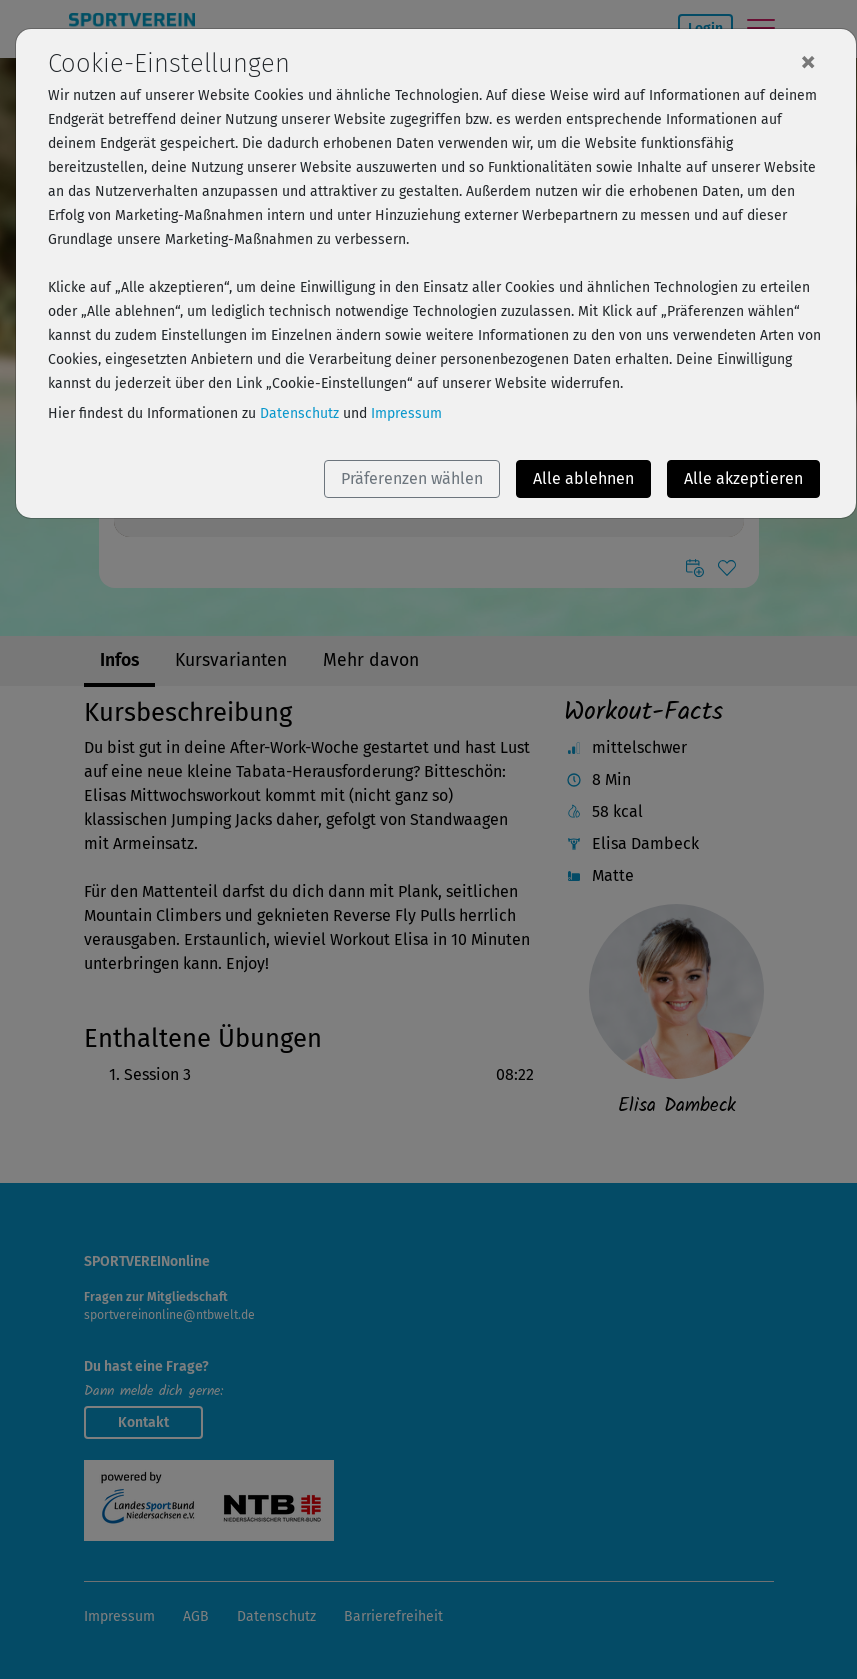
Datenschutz (299, 413)
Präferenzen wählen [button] (412, 478)
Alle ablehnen (583, 478)
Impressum (406, 413)
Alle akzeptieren (743, 478)
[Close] (808, 61)
